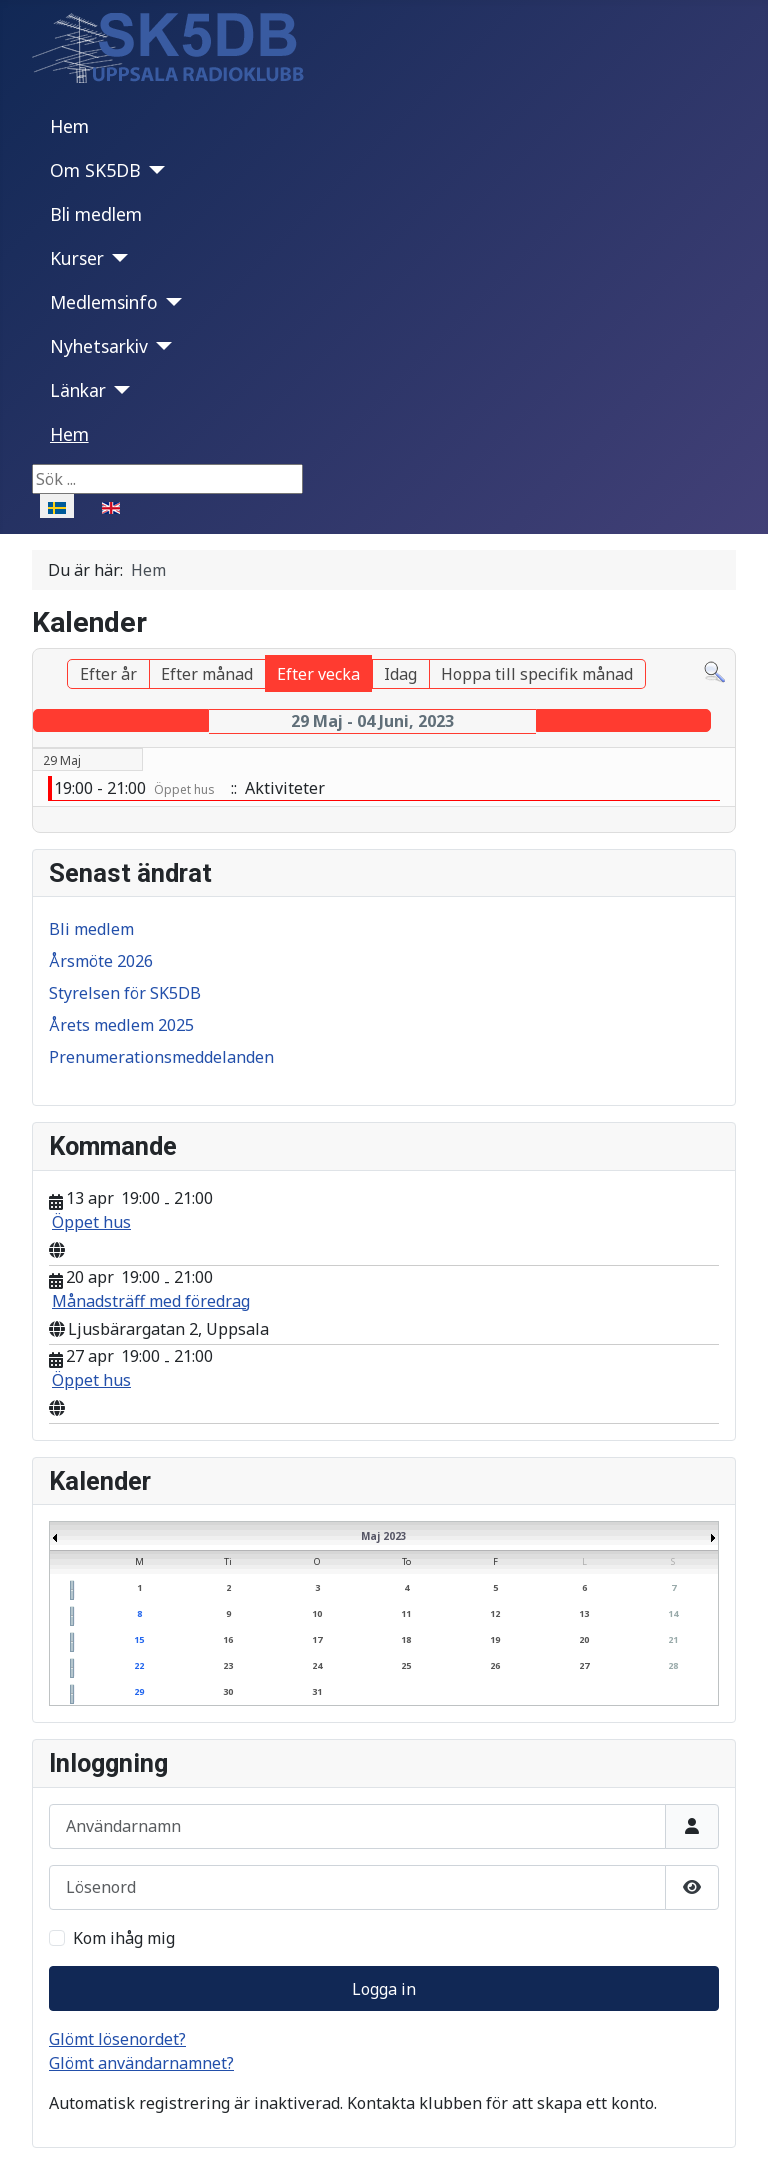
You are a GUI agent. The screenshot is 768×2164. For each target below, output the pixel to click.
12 (495, 1613)
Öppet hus (91, 1222)
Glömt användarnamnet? (141, 2063)
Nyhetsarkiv (99, 346)
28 (673, 1665)
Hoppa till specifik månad (537, 674)
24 (317, 1665)
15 (139, 1639)
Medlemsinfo (104, 302)
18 (406, 1639)
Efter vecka (318, 674)
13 (584, 1613)
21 (673, 1639)
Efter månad (207, 674)
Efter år (108, 674)
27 (584, 1665)
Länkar (78, 390)
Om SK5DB (95, 170)
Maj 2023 (384, 1536)
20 (584, 1639)
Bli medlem (96, 214)
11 (406, 1613)
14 (673, 1613)
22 (139, 1665)
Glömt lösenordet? (117, 2039)
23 (228, 1665)
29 (139, 1691)
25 (406, 1665)
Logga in (384, 1989)
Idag (400, 674)
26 (495, 1665)
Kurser (77, 258)
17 (317, 1639)
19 (495, 1639)
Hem (69, 126)
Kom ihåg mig (124, 1938)
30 (228, 1691)
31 (317, 1691)
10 (317, 1613)
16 (228, 1639)
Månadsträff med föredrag (151, 1301)
